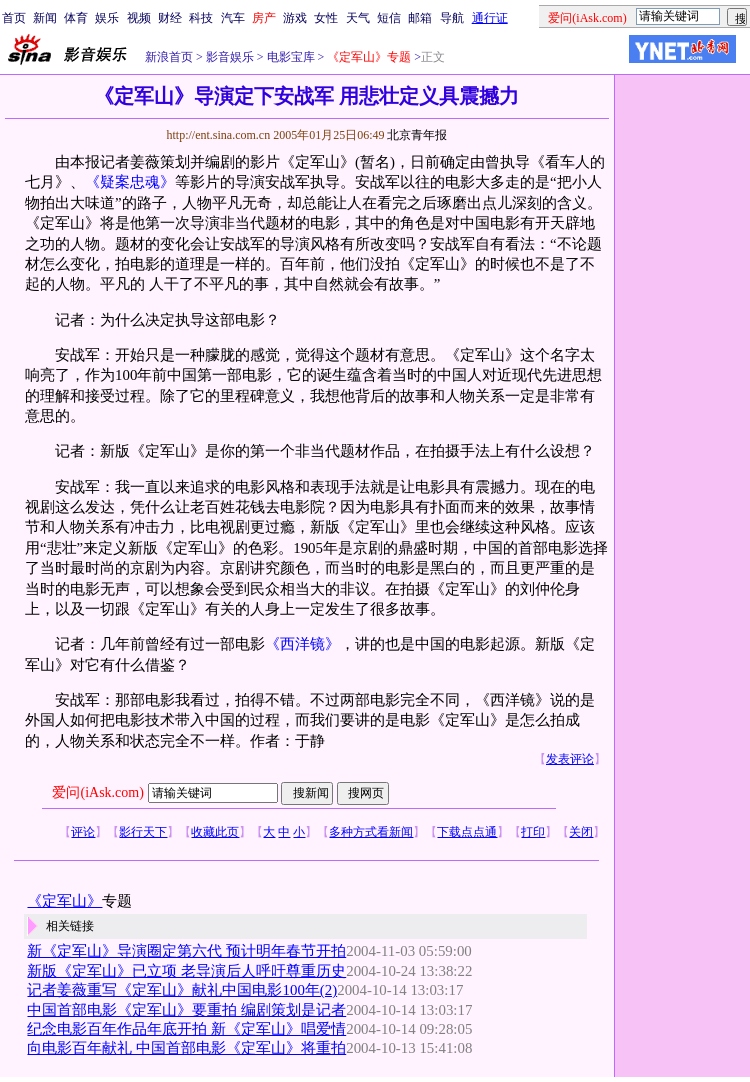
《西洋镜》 (302, 644)
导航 (452, 18)
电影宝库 (289, 57)
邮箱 (420, 18)
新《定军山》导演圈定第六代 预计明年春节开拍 (186, 951)
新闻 (45, 18)
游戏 (295, 18)
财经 (170, 18)
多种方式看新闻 (371, 832)
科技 (201, 18)
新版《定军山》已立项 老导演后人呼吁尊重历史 (186, 971)
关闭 (581, 832)
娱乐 (107, 18)
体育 (76, 18)
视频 (139, 18)
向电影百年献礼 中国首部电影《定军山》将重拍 (186, 1048)
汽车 (233, 18)
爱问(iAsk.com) (97, 792)
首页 (14, 18)
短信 (389, 18)
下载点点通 (467, 832)
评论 (83, 832)
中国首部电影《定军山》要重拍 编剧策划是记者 (186, 1010)
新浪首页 (169, 57)
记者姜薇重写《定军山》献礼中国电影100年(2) (182, 990)
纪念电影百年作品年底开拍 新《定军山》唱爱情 (186, 1029)
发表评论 (570, 759)
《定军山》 (64, 901)
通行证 (490, 18)
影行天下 (143, 832)
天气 (358, 18)
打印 (533, 832)
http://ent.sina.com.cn (219, 135)
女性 (326, 18)
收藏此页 (215, 832)
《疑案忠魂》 (130, 182)
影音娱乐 (230, 57)
